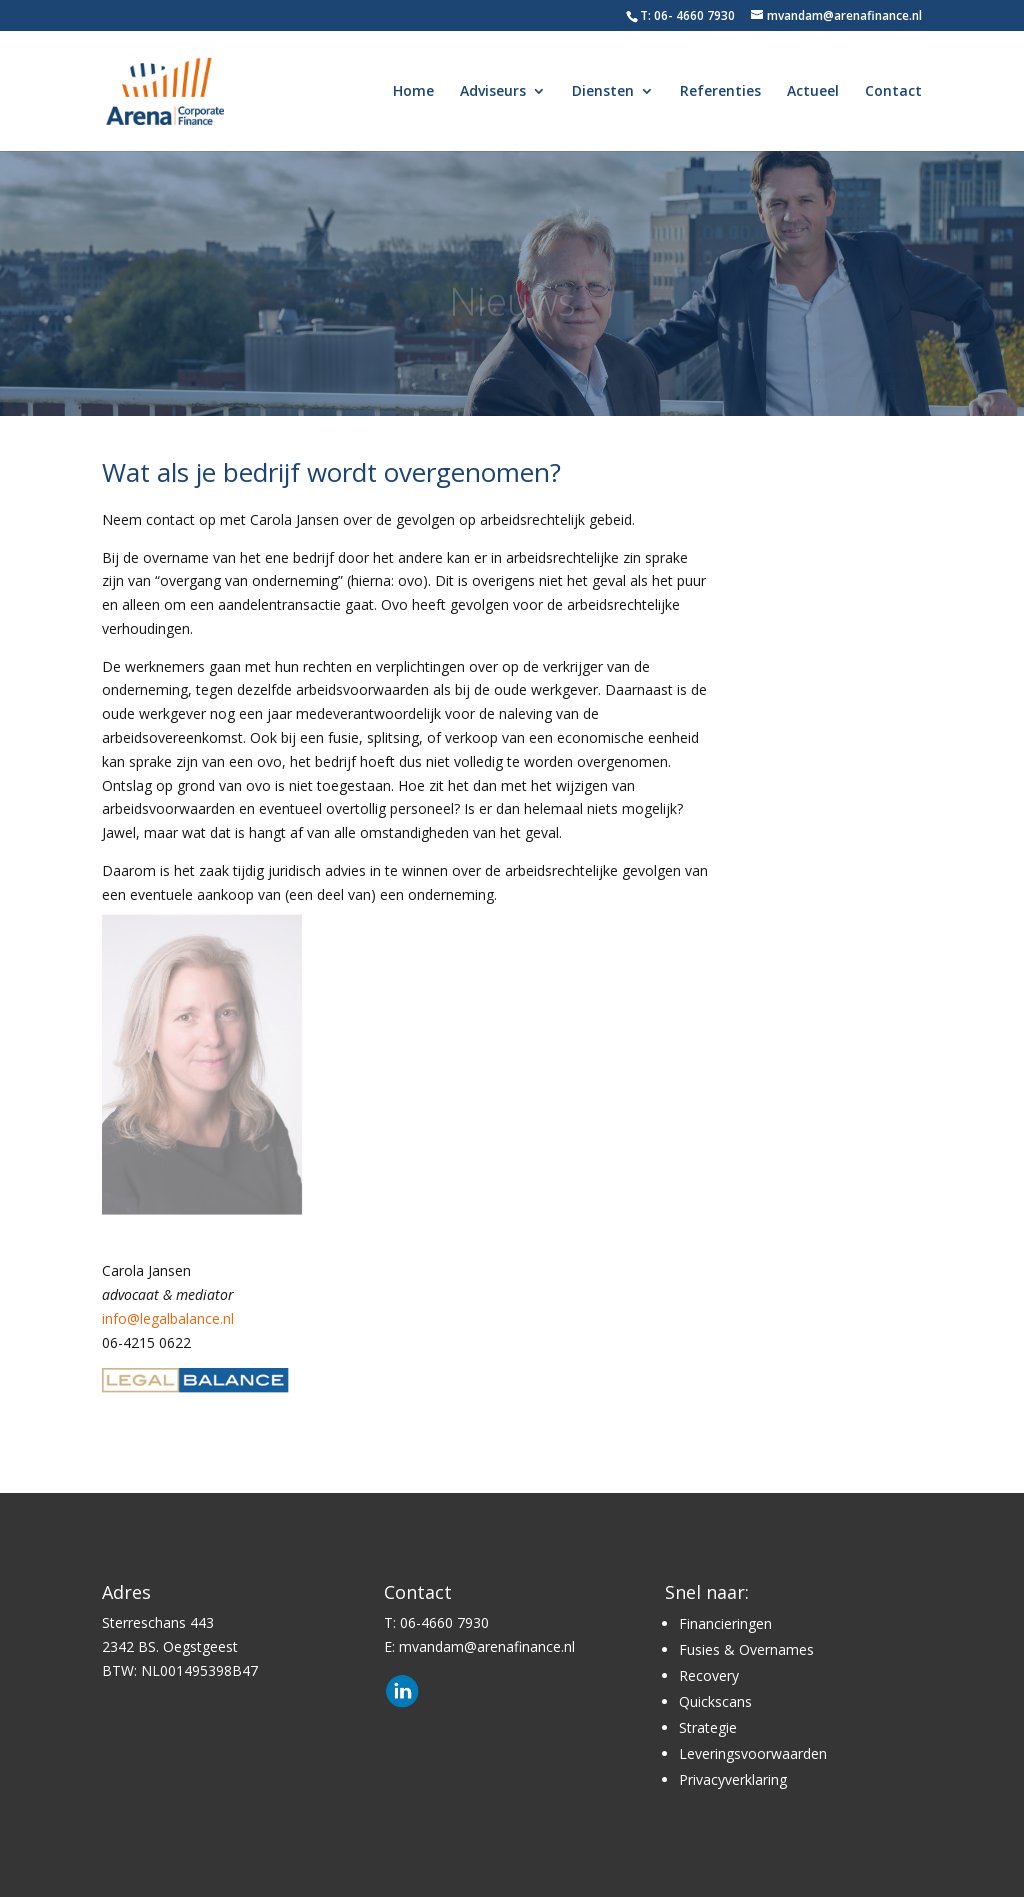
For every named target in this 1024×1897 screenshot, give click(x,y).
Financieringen (725, 1623)
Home (413, 92)
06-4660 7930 (444, 1622)
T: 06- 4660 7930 (687, 15)
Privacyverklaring (733, 1779)
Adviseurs (493, 92)
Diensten (603, 92)
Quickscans (715, 1701)
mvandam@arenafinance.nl (487, 1646)
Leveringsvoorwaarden (753, 1753)
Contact (893, 92)
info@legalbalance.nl (168, 1318)
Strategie (708, 1727)
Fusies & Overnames (746, 1649)
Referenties (720, 92)
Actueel (813, 92)
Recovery (709, 1675)
